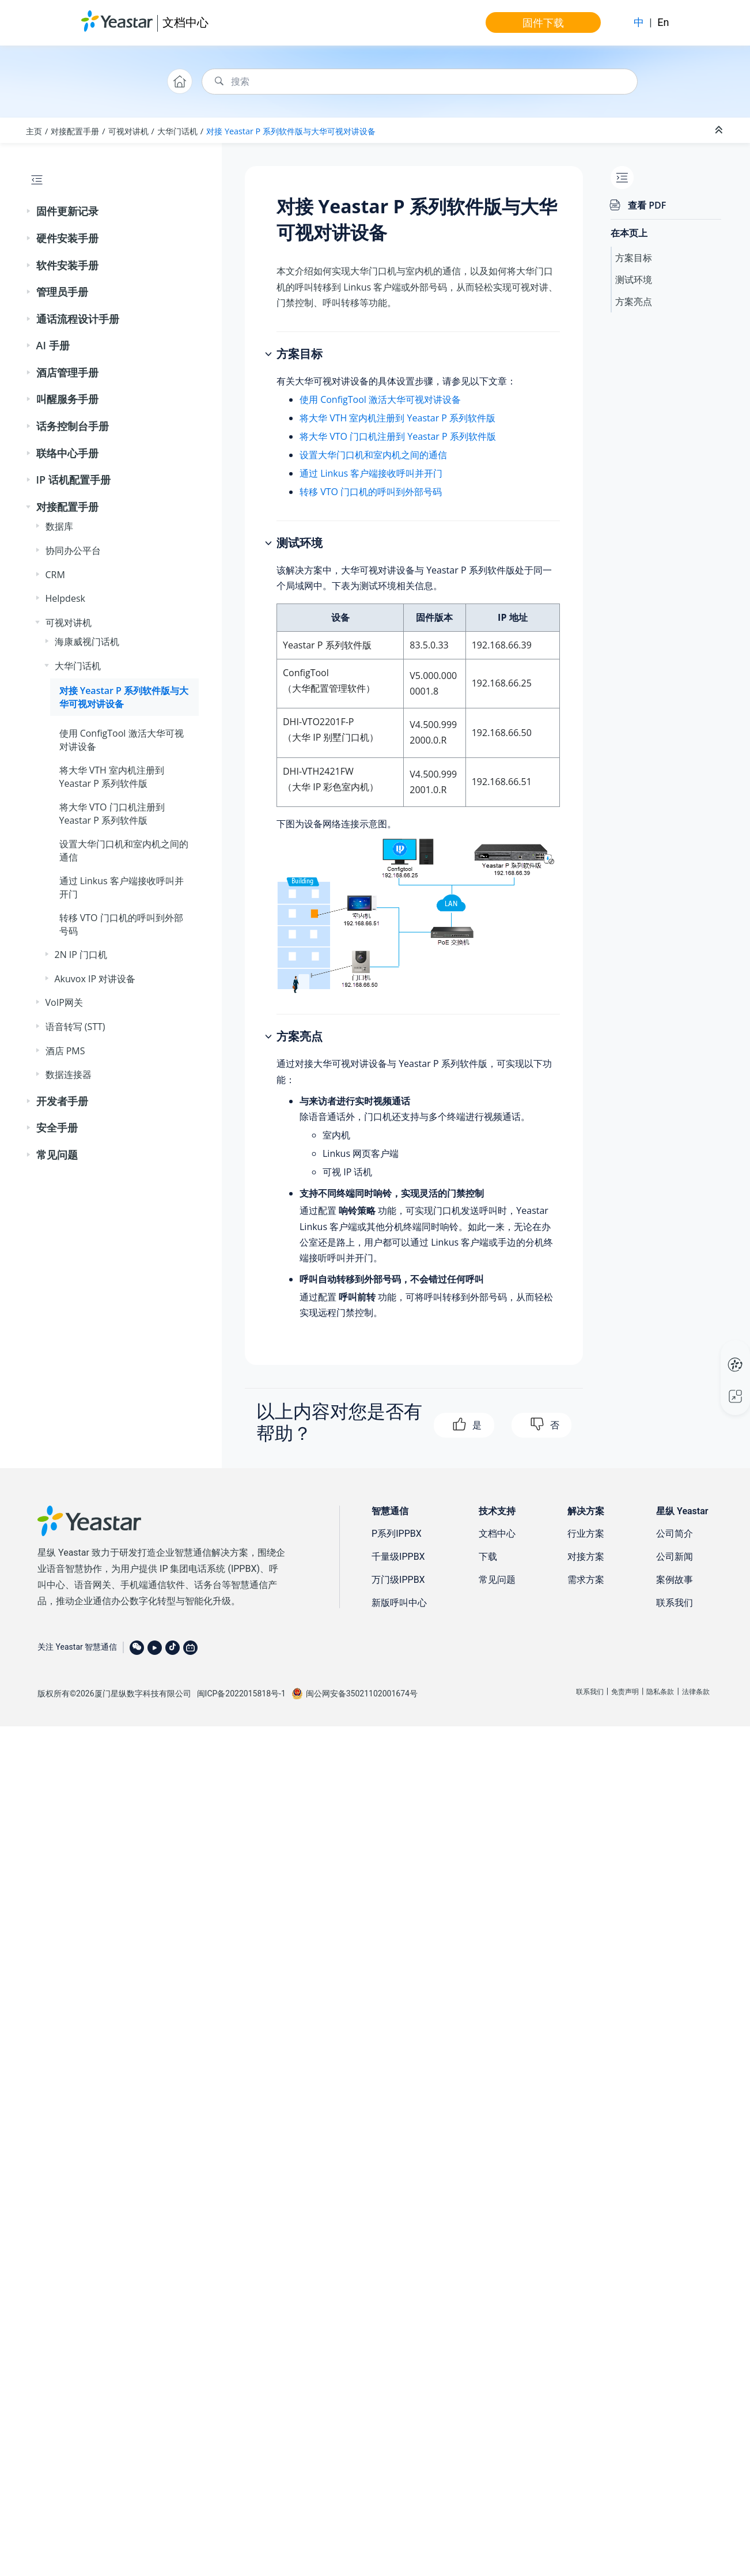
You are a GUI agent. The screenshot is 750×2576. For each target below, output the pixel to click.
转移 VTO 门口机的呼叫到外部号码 (371, 491)
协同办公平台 (73, 550)
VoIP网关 (64, 1002)
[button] (29, 211)
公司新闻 (674, 1556)
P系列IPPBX (397, 1533)
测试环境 (633, 279)
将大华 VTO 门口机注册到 (112, 813)
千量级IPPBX (398, 1556)
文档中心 (185, 22)
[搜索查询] (420, 82)
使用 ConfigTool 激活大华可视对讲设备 (380, 399)
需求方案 (585, 1579)
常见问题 (57, 1154)
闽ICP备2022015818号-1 (241, 1693)
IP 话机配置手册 (73, 479)
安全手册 (57, 1127)
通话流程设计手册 (77, 319)
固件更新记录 (67, 211)
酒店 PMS (65, 1050)
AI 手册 (53, 345)
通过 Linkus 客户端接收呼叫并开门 (371, 473)
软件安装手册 (67, 265)
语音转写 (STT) (75, 1026)
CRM (55, 574)
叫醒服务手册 (67, 399)
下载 (488, 1556)
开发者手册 (62, 1101)
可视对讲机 (128, 131)
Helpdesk (65, 598)
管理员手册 (62, 292)
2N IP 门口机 (81, 954)
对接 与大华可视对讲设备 (291, 131)
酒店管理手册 (67, 372)
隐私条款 (660, 1692)
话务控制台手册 (72, 426)
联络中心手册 (67, 453)
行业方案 (585, 1533)
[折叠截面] (720, 130)
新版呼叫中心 (399, 1602)
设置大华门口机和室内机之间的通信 (373, 454)
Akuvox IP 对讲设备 (95, 978)
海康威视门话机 (87, 641)
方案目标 (633, 257)
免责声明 (625, 1692)
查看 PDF (647, 205)
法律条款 (696, 1692)
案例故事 (674, 1579)
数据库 (59, 526)
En (663, 22)
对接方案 (585, 1556)
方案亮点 (633, 301)
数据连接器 (69, 1074)
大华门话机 (177, 131)
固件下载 (543, 22)
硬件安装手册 (67, 238)
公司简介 (674, 1533)
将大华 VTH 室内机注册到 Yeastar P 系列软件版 (397, 418)
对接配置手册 (75, 131)
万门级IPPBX (398, 1579)
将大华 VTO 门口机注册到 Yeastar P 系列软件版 (398, 436)
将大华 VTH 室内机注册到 (111, 776)
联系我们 (674, 1602)
